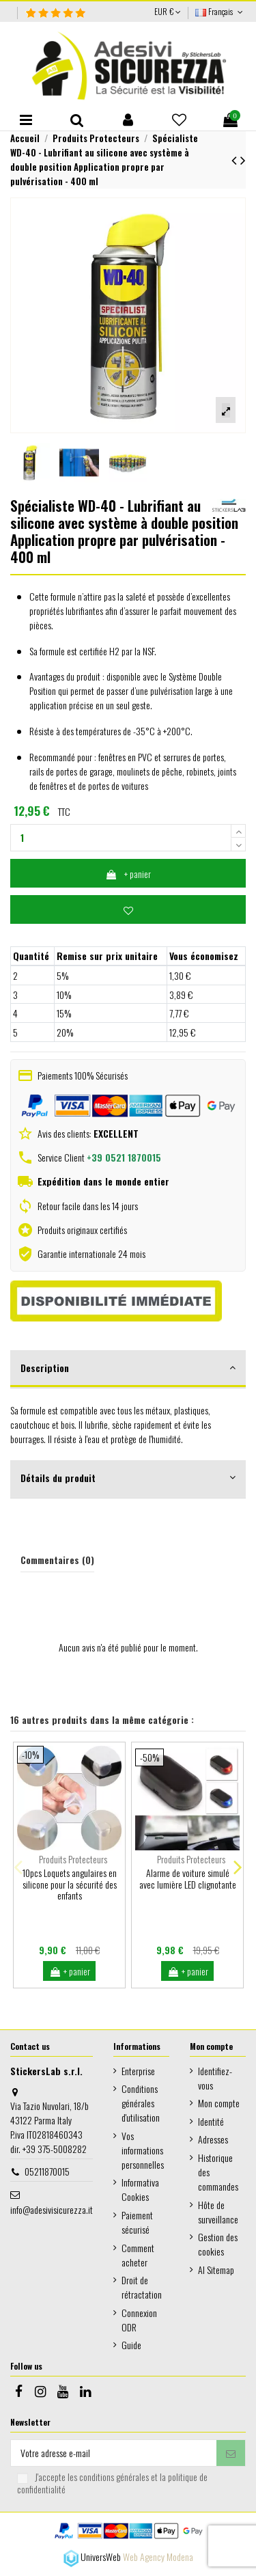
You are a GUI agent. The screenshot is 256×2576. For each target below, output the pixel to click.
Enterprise (138, 2071)
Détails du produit (128, 1477)
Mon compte (219, 2103)
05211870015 (47, 2171)
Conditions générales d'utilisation (141, 2102)
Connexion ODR (139, 2319)
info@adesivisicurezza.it (51, 2209)
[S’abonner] (230, 2453)
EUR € (167, 11)
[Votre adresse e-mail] (113, 2453)
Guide (131, 2345)
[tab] (128, 1369)
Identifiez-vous (215, 2078)
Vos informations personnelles (143, 2149)
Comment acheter (138, 2255)
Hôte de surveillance (218, 2211)
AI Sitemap (216, 2269)
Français (220, 11)
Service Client (99, 1157)
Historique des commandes (218, 2171)
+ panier (128, 873)
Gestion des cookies (218, 2244)
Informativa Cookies (140, 2189)
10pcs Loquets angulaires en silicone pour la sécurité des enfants (70, 1884)
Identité (211, 2121)
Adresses (213, 2139)
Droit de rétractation (142, 2287)
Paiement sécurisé (137, 2222)
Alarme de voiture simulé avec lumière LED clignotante (187, 1878)
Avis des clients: (87, 1133)
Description (128, 1367)
